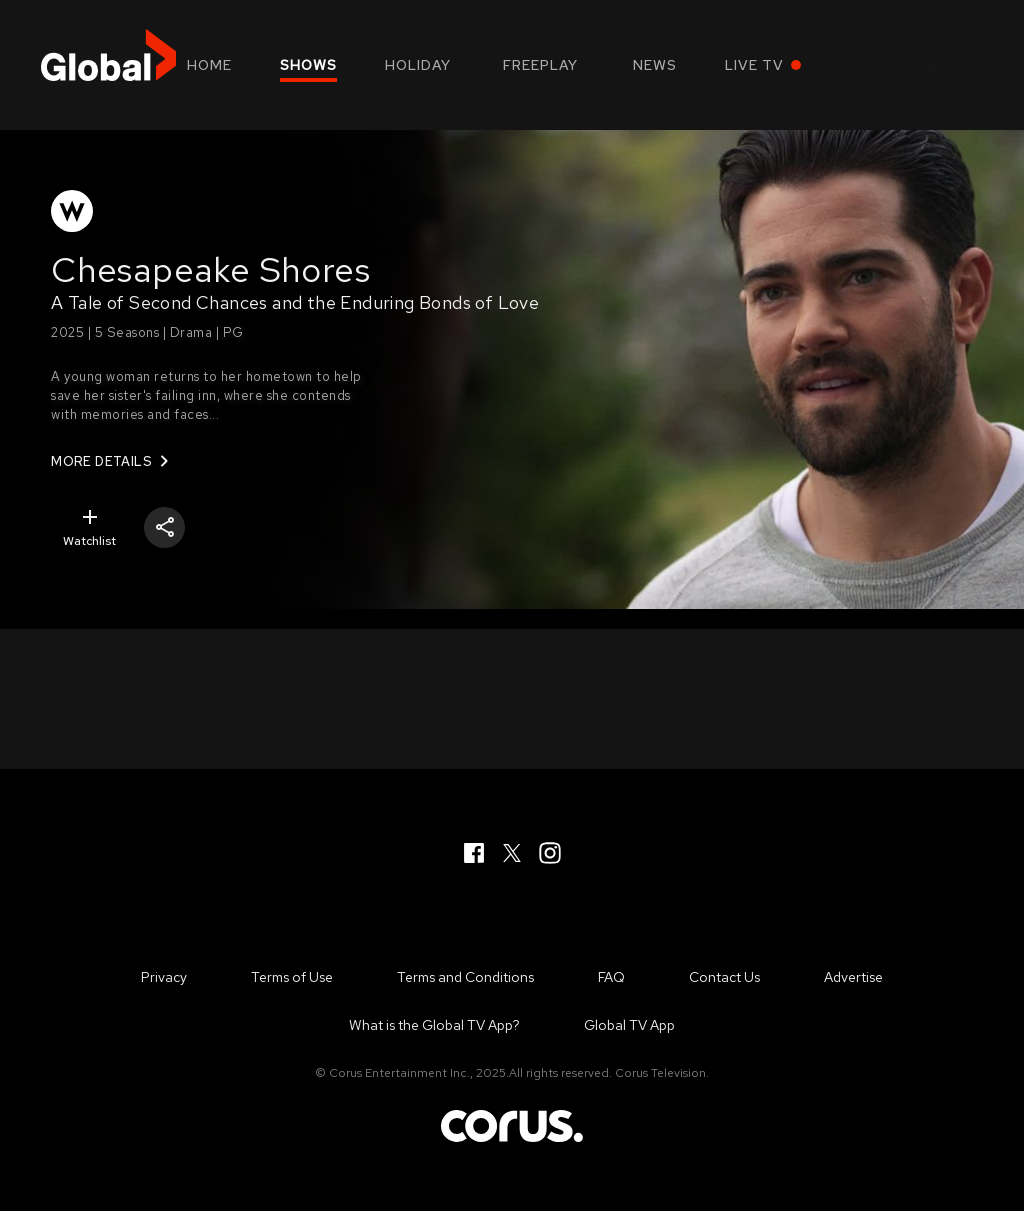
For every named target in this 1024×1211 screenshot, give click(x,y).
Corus (512, 1126)
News (655, 65)
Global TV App (629, 1025)
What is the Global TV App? (434, 1025)
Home (209, 65)
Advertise (853, 977)
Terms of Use (292, 977)
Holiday (418, 65)
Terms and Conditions (465, 977)
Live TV (754, 65)
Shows (308, 65)
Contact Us (724, 977)
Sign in (954, 65)
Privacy (164, 977)
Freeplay (540, 65)
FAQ (611, 977)
